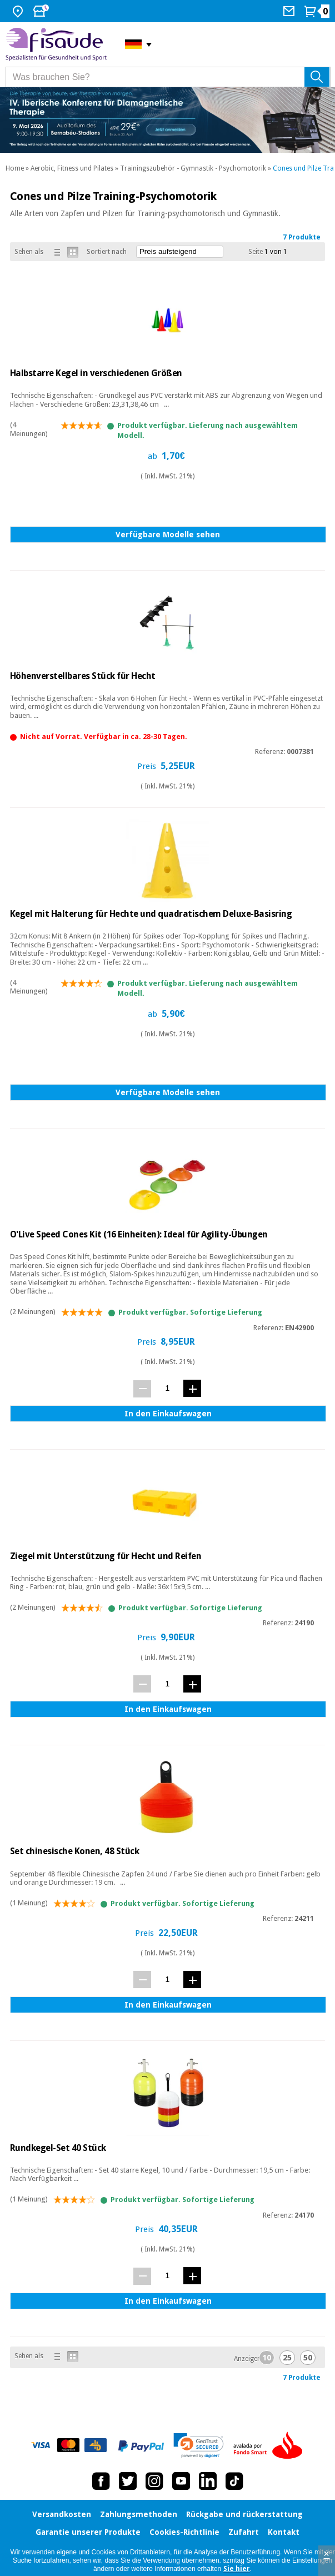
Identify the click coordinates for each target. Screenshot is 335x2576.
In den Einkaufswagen (168, 1413)
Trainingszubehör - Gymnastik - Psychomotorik (193, 168)
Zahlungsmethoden (138, 2514)
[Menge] (167, 1388)
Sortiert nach (107, 252)
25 (287, 2357)
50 (307, 2357)
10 (266, 2357)
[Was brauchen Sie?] (168, 77)
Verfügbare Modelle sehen (168, 534)
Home (15, 168)
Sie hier (236, 2569)
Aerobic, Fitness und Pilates (72, 168)
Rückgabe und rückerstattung (244, 2514)
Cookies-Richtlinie (184, 2532)
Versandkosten (61, 2514)
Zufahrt (243, 2532)
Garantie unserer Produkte (88, 2532)
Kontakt (283, 2532)
